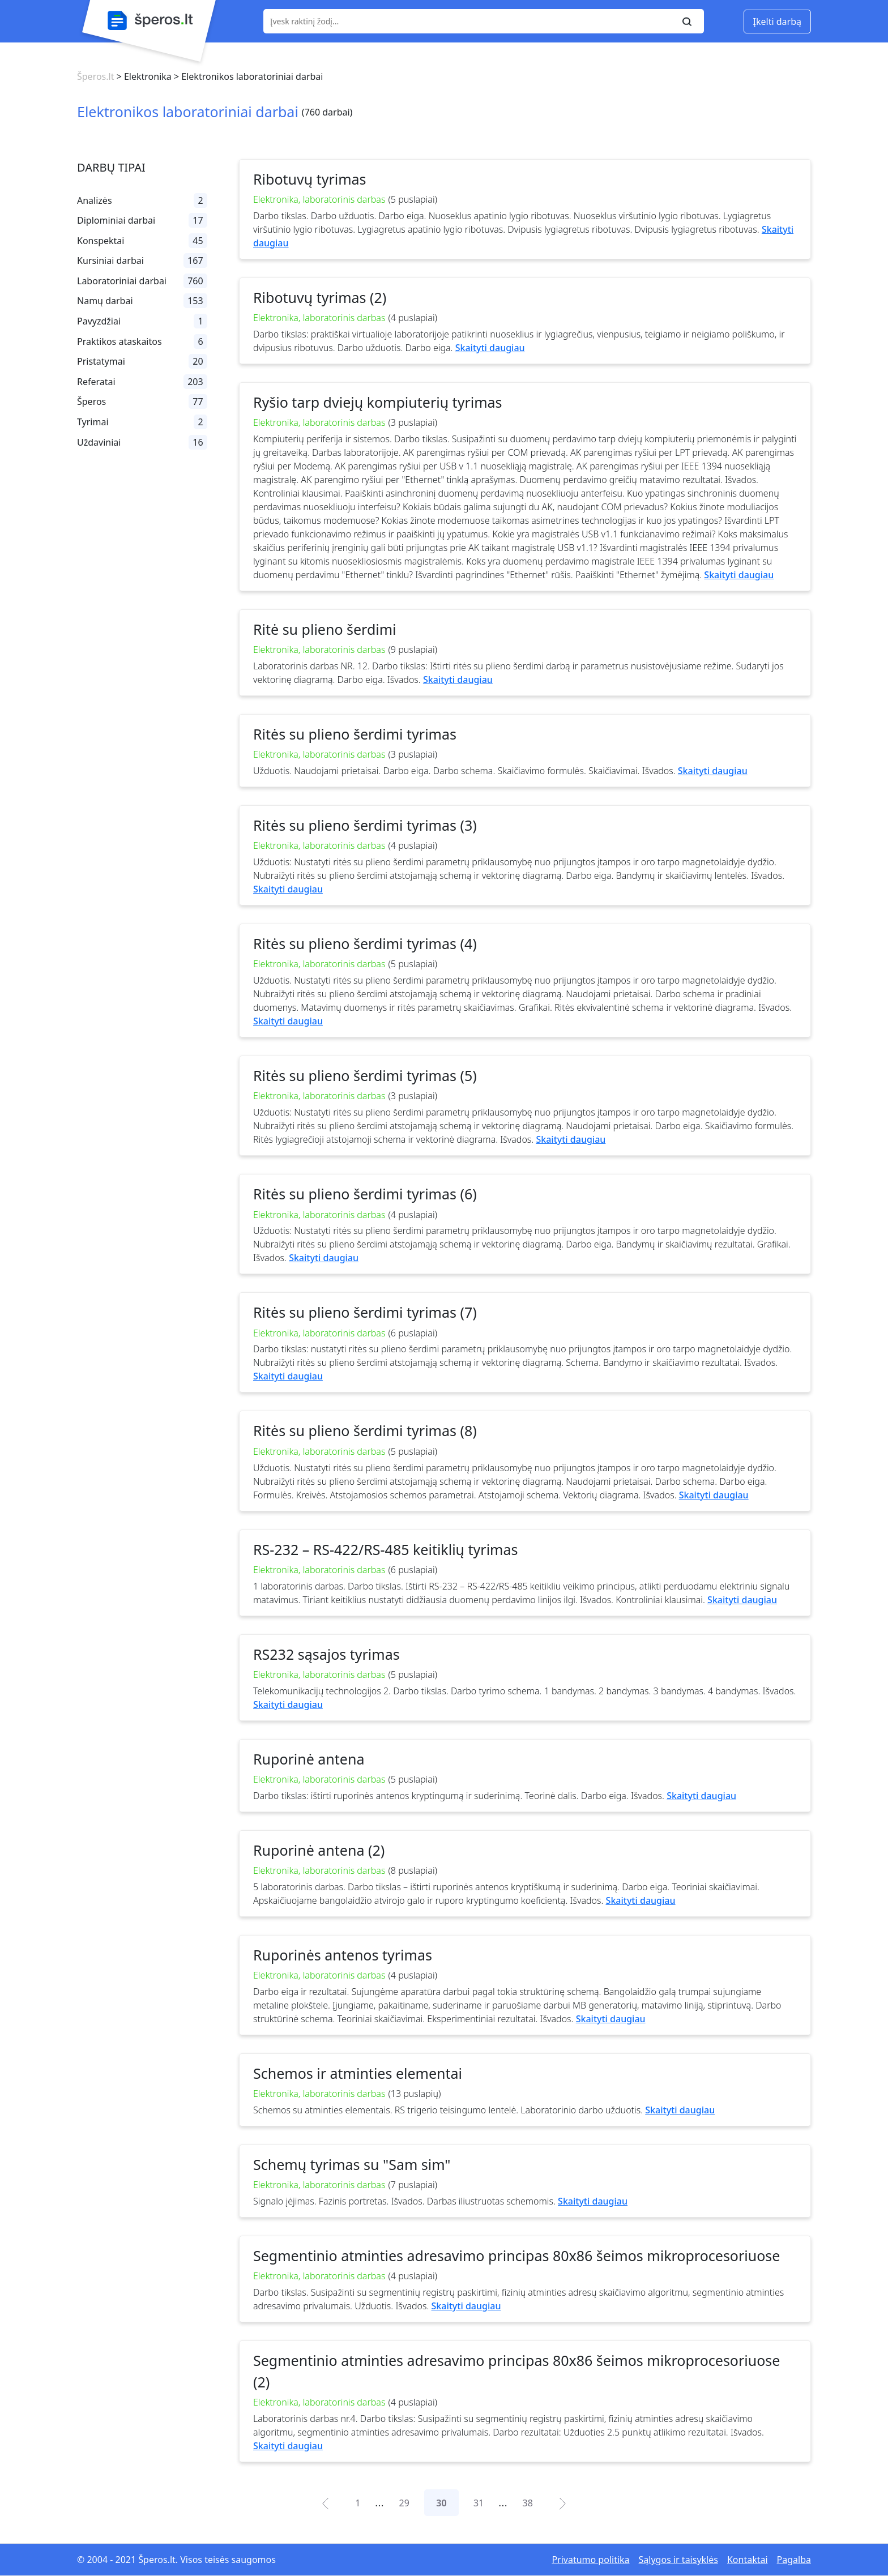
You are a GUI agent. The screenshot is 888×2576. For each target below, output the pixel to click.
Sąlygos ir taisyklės (678, 2559)
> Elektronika (142, 76)
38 (528, 2503)
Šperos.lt (95, 76)
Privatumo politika (590, 2559)
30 (441, 2503)
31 (478, 2503)
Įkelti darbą (777, 21)
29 (404, 2503)
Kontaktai (747, 2559)
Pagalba (794, 2559)
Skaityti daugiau (490, 347)
